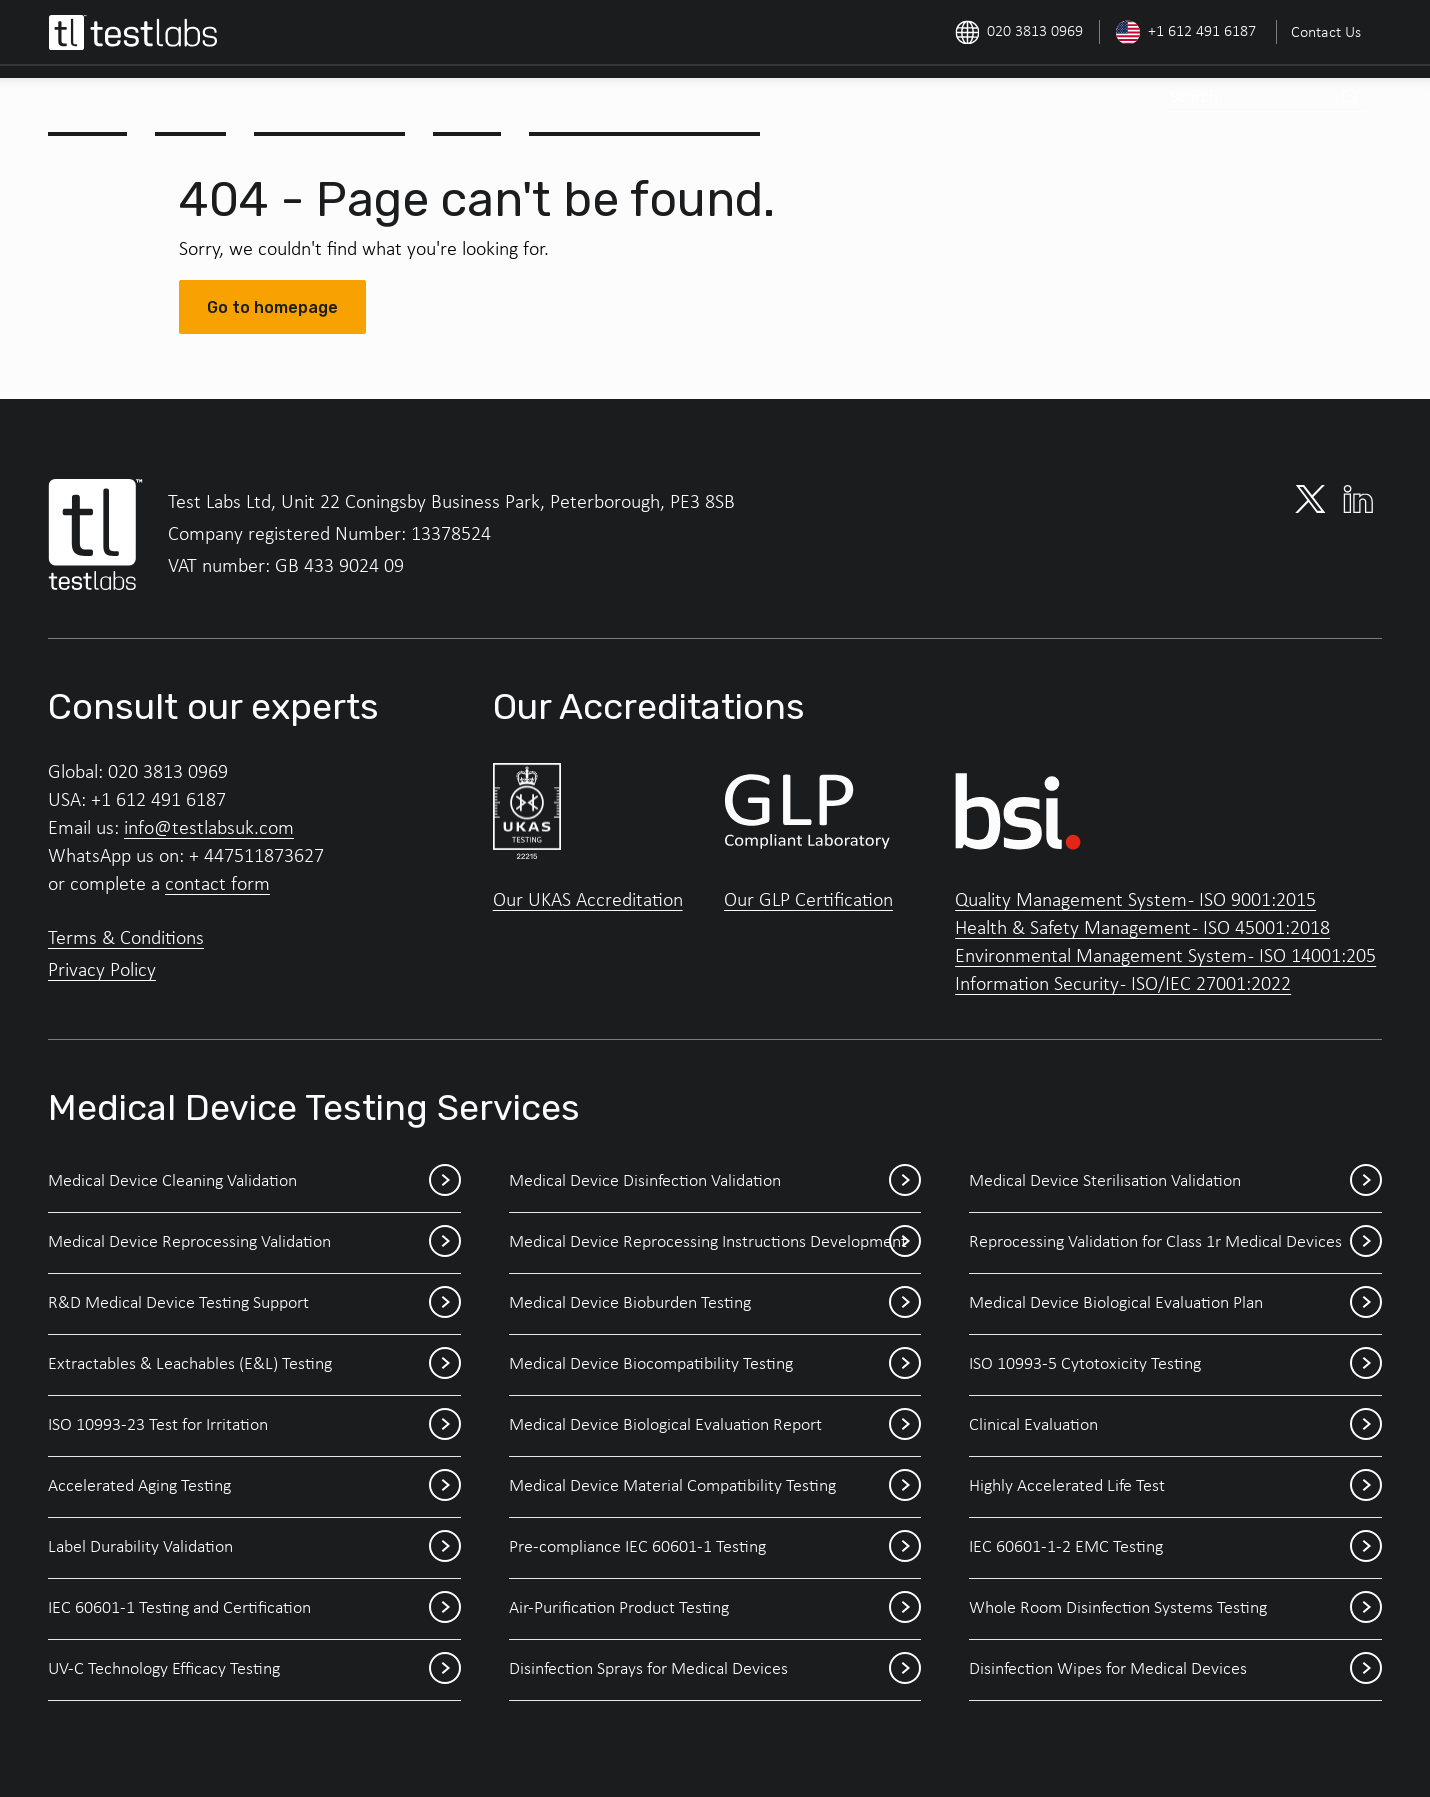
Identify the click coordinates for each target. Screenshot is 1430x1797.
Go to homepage (272, 307)
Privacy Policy (102, 971)
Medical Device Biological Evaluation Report (715, 1426)
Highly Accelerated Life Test (1175, 1487)
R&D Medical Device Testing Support (254, 1304)
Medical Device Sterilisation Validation (1175, 1182)
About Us (90, 102)
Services (193, 102)
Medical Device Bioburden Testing (715, 1304)
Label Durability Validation (254, 1548)
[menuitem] (1323, 32)
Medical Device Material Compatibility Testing (715, 1487)
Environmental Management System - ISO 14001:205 (1165, 957)
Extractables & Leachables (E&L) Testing (254, 1365)
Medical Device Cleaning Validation (254, 1182)
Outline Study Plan (332, 102)
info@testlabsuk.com (209, 829)
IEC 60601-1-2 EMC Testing (1175, 1548)
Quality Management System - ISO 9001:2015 (1135, 901)
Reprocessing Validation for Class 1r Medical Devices (1175, 1243)
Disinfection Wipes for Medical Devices (1175, 1670)
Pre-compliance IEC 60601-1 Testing (715, 1548)
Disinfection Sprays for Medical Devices (715, 1670)
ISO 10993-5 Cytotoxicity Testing (1175, 1365)
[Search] (1350, 98)
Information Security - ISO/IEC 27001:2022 (1123, 985)
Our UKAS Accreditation (588, 901)
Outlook (469, 102)
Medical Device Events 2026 (647, 102)
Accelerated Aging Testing (254, 1487)
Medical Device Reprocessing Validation (254, 1243)
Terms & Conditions (126, 939)
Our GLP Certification (808, 901)
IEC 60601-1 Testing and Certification (254, 1609)
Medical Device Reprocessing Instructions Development (715, 1243)
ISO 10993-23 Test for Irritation (254, 1426)
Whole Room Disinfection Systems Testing (1175, 1609)
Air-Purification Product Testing (715, 1609)
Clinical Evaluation (1175, 1426)
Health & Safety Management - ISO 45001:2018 (1142, 929)
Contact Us (1326, 33)
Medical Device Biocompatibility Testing (715, 1365)
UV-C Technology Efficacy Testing (254, 1670)
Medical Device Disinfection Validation (715, 1182)
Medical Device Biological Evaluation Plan (1175, 1304)
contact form (217, 885)
